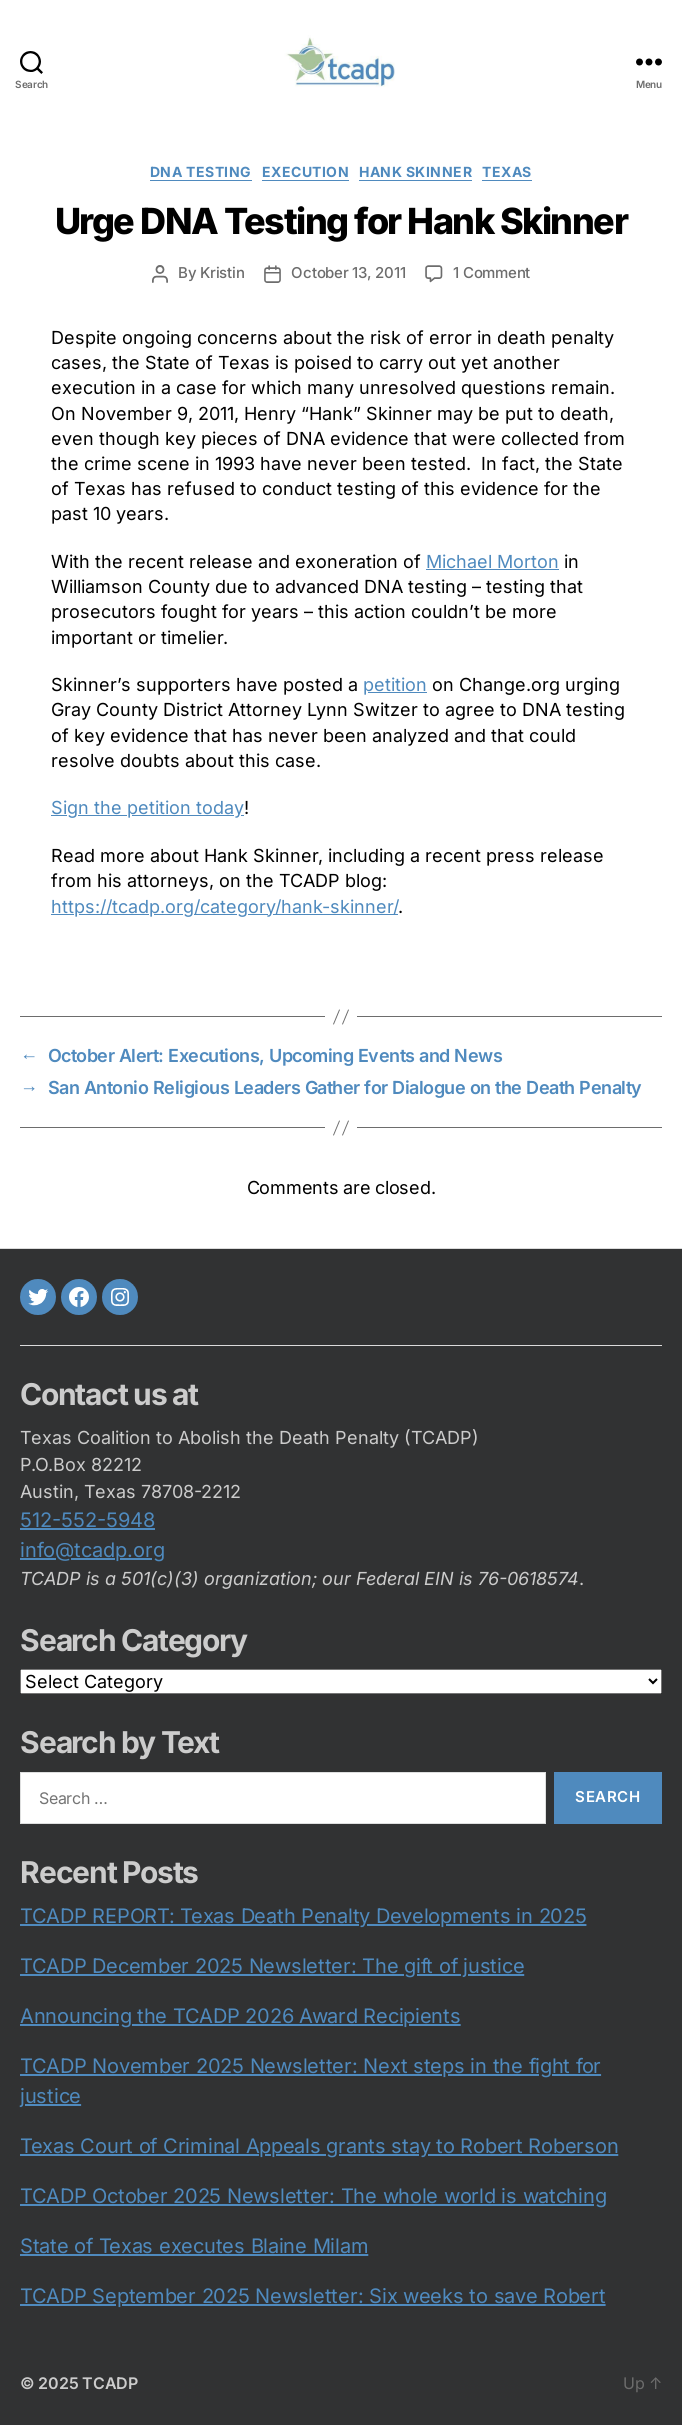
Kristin (222, 272)
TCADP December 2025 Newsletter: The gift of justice (272, 1966)
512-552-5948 (87, 1520)
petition (395, 684)
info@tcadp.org (92, 1550)
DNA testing (201, 171)
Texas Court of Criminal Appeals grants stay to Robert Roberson (319, 2146)
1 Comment (491, 272)
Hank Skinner (415, 171)
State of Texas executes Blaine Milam (194, 2246)
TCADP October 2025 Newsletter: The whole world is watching (313, 2196)
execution (306, 171)
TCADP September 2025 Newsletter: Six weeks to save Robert (313, 2296)
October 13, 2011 (348, 272)
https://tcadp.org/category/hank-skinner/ (224, 906)
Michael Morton (492, 561)
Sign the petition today (147, 807)
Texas (507, 171)
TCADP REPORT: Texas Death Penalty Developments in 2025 (303, 1916)
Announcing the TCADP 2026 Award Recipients (240, 2016)
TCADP (110, 2383)
